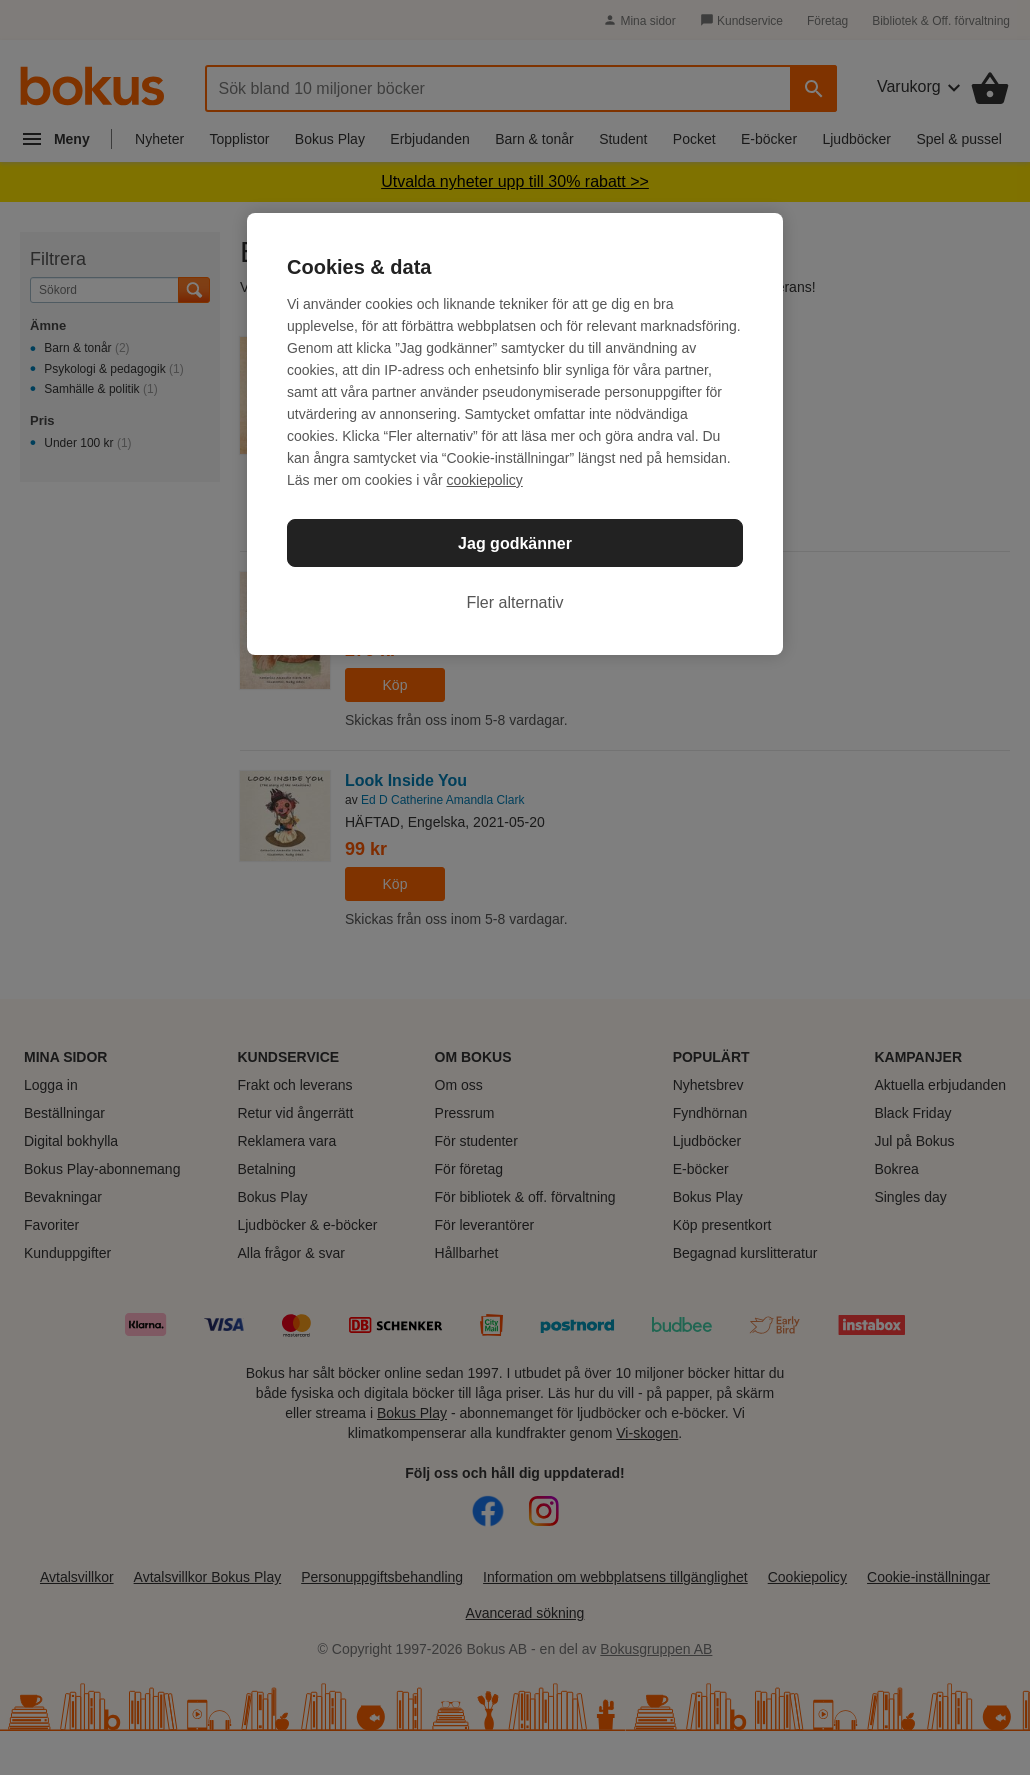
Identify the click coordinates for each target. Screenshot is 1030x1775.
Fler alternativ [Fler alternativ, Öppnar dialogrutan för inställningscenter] (515, 602)
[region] (515, 434)
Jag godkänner (515, 543)
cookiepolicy (485, 480)
